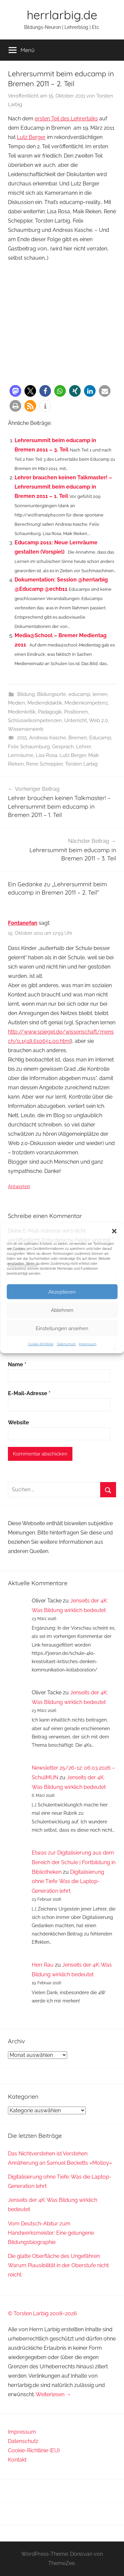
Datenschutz (66, 1344)
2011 (22, 738)
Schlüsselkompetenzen (35, 720)
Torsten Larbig (81, 764)
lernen (100, 694)
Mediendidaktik (44, 703)
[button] (114, 1231)
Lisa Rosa (46, 755)
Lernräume (20, 755)
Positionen (76, 712)
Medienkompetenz (86, 703)
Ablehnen (62, 1310)
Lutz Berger (31, 137)
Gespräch (63, 747)
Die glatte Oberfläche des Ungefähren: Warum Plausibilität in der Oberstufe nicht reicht (58, 2265)
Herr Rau (43, 1965)
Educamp (100, 738)
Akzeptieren (62, 1292)
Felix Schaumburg (29, 747)
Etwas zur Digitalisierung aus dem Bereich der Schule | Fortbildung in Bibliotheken (73, 1862)
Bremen (77, 738)
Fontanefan (22, 923)
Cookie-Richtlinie (41, 1344)
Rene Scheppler (44, 764)
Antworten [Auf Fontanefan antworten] (19, 1186)
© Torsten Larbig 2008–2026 (42, 2313)
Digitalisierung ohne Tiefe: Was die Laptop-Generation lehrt (68, 1881)
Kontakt (17, 2460)
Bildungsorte (51, 694)
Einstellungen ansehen (62, 1328)
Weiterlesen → (53, 2394)
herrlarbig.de (62, 14)
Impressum (87, 1344)
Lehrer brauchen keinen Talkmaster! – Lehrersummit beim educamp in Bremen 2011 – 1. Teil (63, 486)
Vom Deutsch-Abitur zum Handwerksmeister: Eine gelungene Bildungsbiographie (51, 2232)
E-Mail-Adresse (29, 1393)
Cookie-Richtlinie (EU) (34, 2450)
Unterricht (75, 720)
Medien (16, 703)
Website (18, 1422)
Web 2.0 (98, 720)
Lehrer (83, 747)
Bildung (26, 694)
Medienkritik (22, 712)
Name (17, 1364)
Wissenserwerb (25, 729)
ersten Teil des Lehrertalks (66, 118)
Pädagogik (50, 712)
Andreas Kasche (47, 738)
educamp (79, 694)
